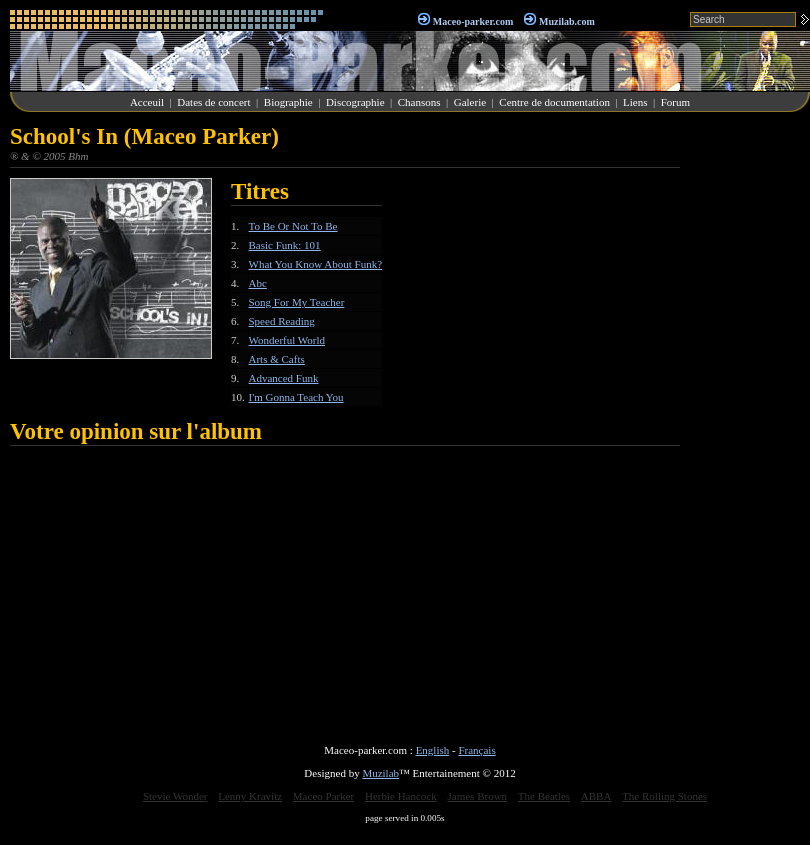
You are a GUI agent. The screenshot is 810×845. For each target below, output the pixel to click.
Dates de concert (213, 102)
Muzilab (380, 773)
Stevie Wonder (175, 796)
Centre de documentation (554, 102)
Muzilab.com (567, 21)
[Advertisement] (750, 424)
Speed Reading (282, 321)
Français (476, 750)
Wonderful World (287, 340)
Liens (635, 102)
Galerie (470, 102)
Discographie (355, 102)
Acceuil (147, 102)
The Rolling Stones (664, 796)
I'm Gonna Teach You (296, 397)
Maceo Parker (323, 796)
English (433, 750)
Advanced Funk (284, 378)
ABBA (596, 796)
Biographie (288, 102)
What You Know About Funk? (316, 264)
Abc (258, 283)
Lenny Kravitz (250, 796)
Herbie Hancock (401, 796)
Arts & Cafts (277, 359)
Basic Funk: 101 (285, 245)
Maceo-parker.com (473, 21)
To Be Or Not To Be (293, 226)
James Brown (478, 796)
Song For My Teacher (297, 302)
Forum (675, 102)
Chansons (419, 102)
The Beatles (544, 796)
